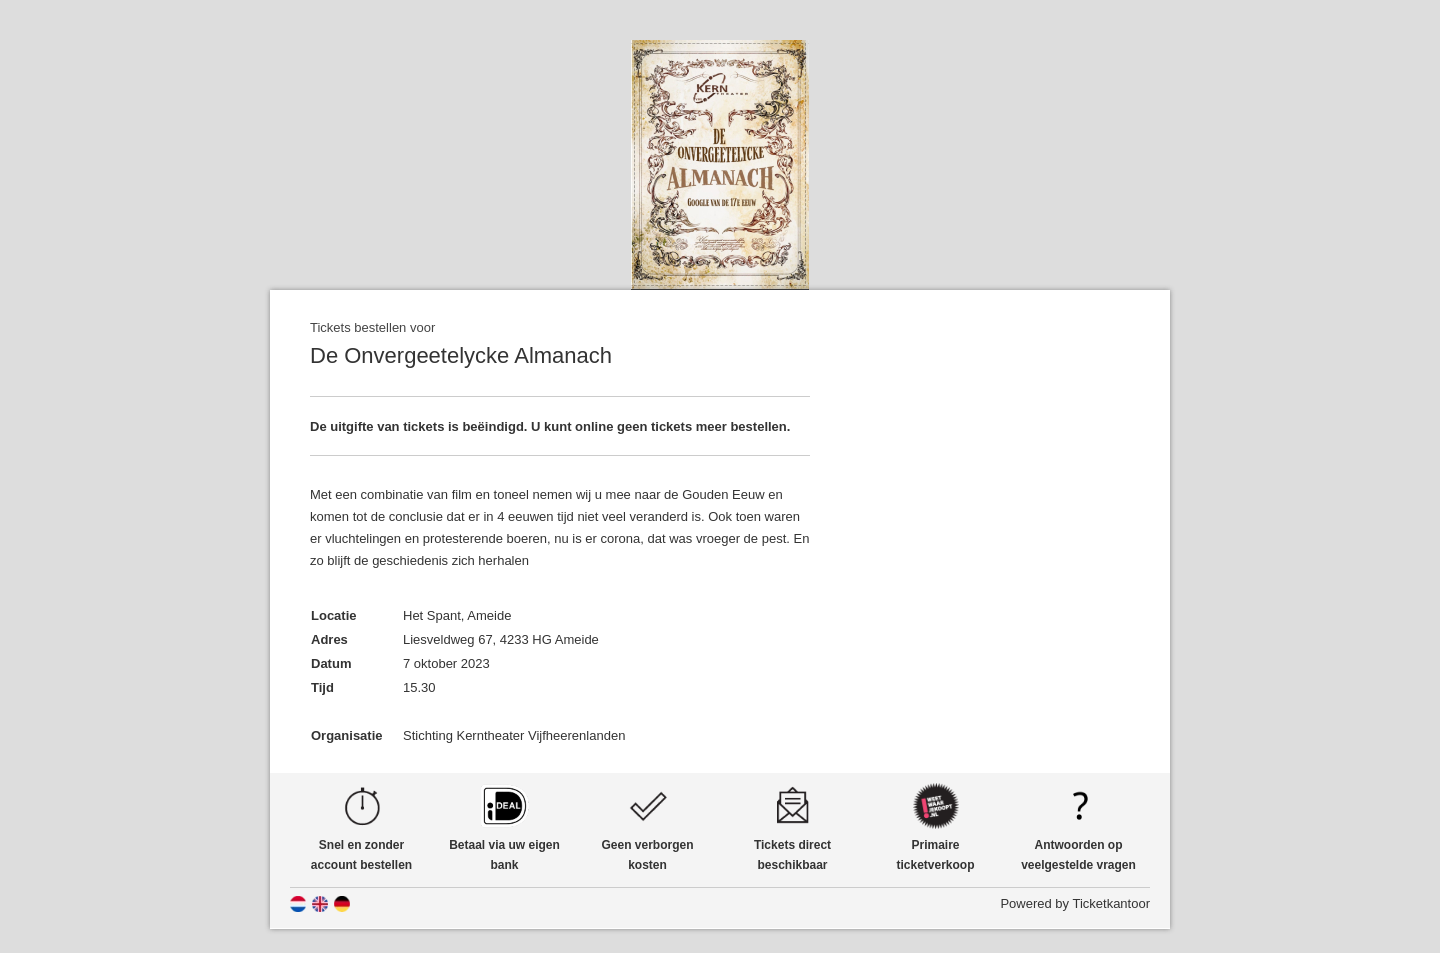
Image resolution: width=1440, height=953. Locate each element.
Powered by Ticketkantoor (1075, 903)
